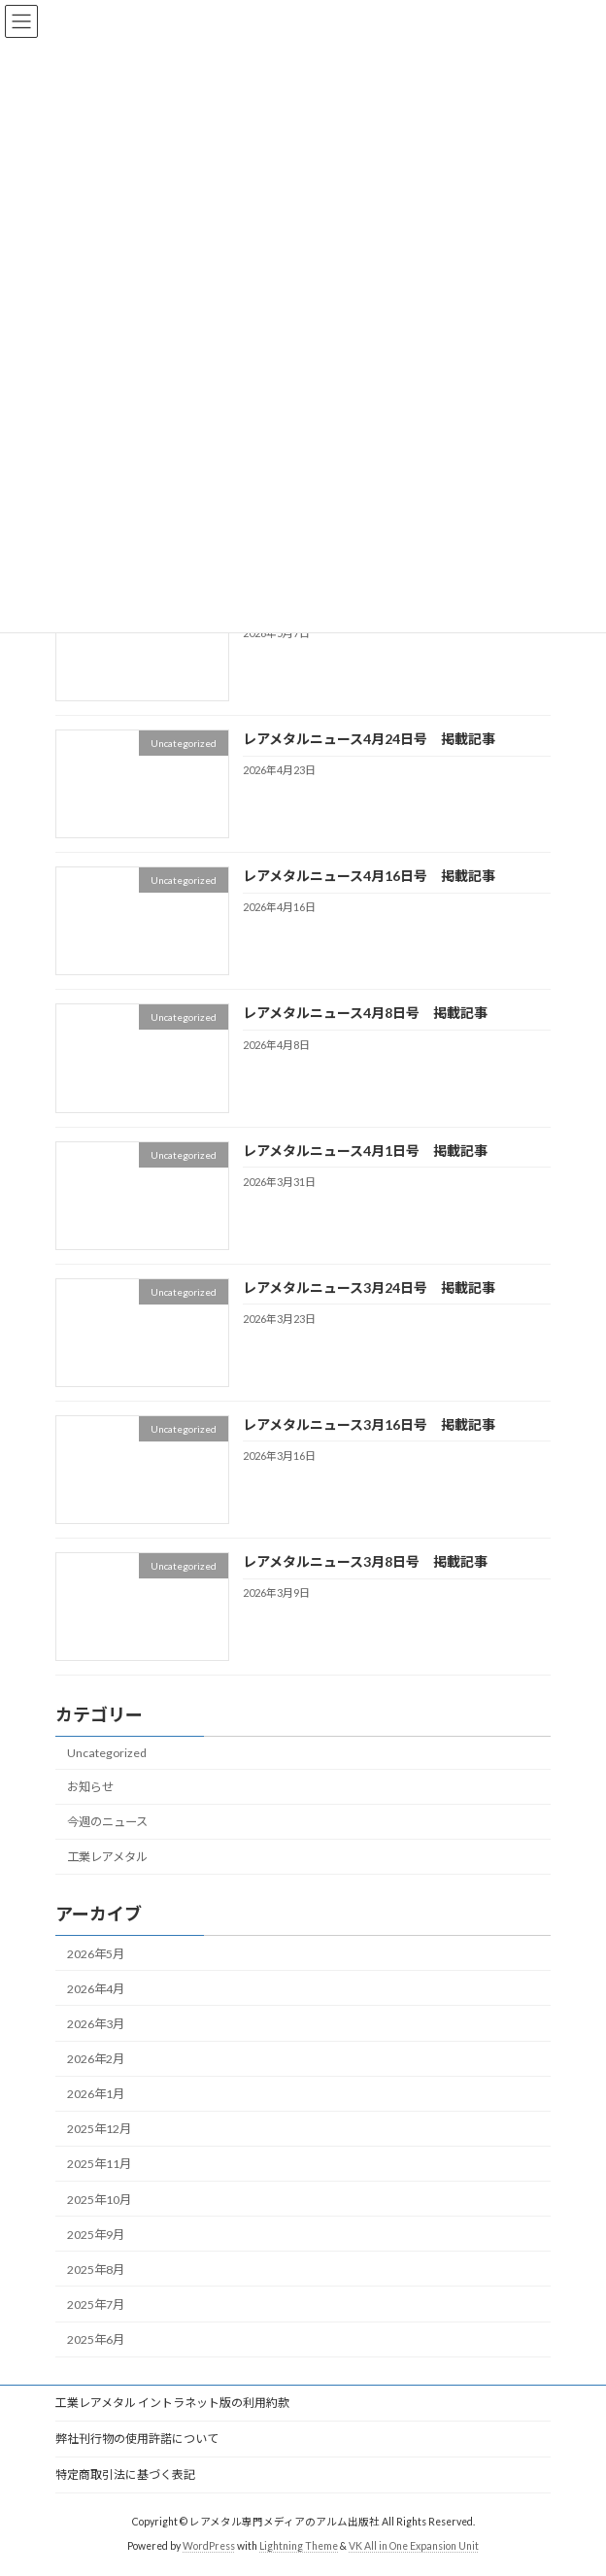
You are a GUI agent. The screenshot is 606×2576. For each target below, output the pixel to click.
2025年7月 (95, 2304)
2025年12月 (99, 2129)
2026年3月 (95, 2024)
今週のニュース (107, 1821)
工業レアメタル (107, 1857)
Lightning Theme (298, 2546)
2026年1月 (95, 2093)
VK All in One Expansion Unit (414, 2546)
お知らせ (90, 1786)
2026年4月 (95, 1989)
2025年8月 (95, 2269)
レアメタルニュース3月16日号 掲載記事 (369, 1424)
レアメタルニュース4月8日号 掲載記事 (365, 1013)
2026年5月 (95, 1954)
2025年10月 (99, 2199)
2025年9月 (95, 2234)
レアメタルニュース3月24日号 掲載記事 (369, 1287)
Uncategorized (107, 1753)
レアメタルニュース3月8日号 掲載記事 (365, 1561)
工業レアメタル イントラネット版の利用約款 (172, 2402)
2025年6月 (95, 2339)
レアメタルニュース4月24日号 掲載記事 (369, 738)
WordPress (209, 2546)
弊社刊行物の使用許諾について (137, 2438)
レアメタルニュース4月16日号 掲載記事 (369, 875)
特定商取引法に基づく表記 (125, 2474)
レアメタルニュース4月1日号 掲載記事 (365, 1150)
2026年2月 (95, 2058)
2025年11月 (99, 2164)
